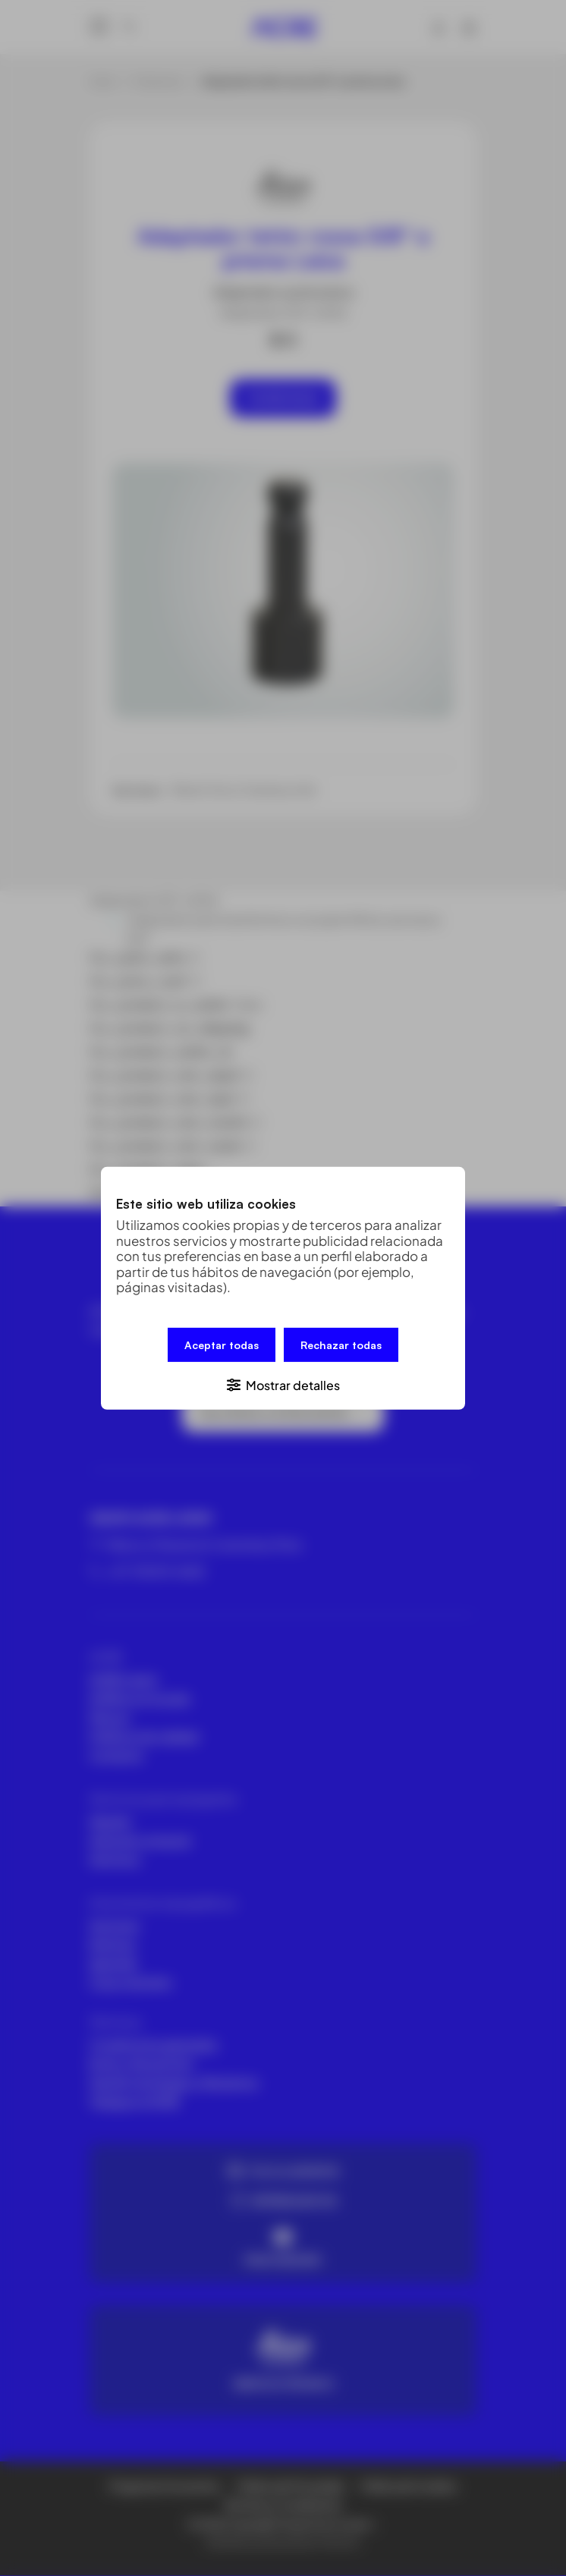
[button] (283, 1383)
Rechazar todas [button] (341, 1344)
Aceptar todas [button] (221, 1344)
